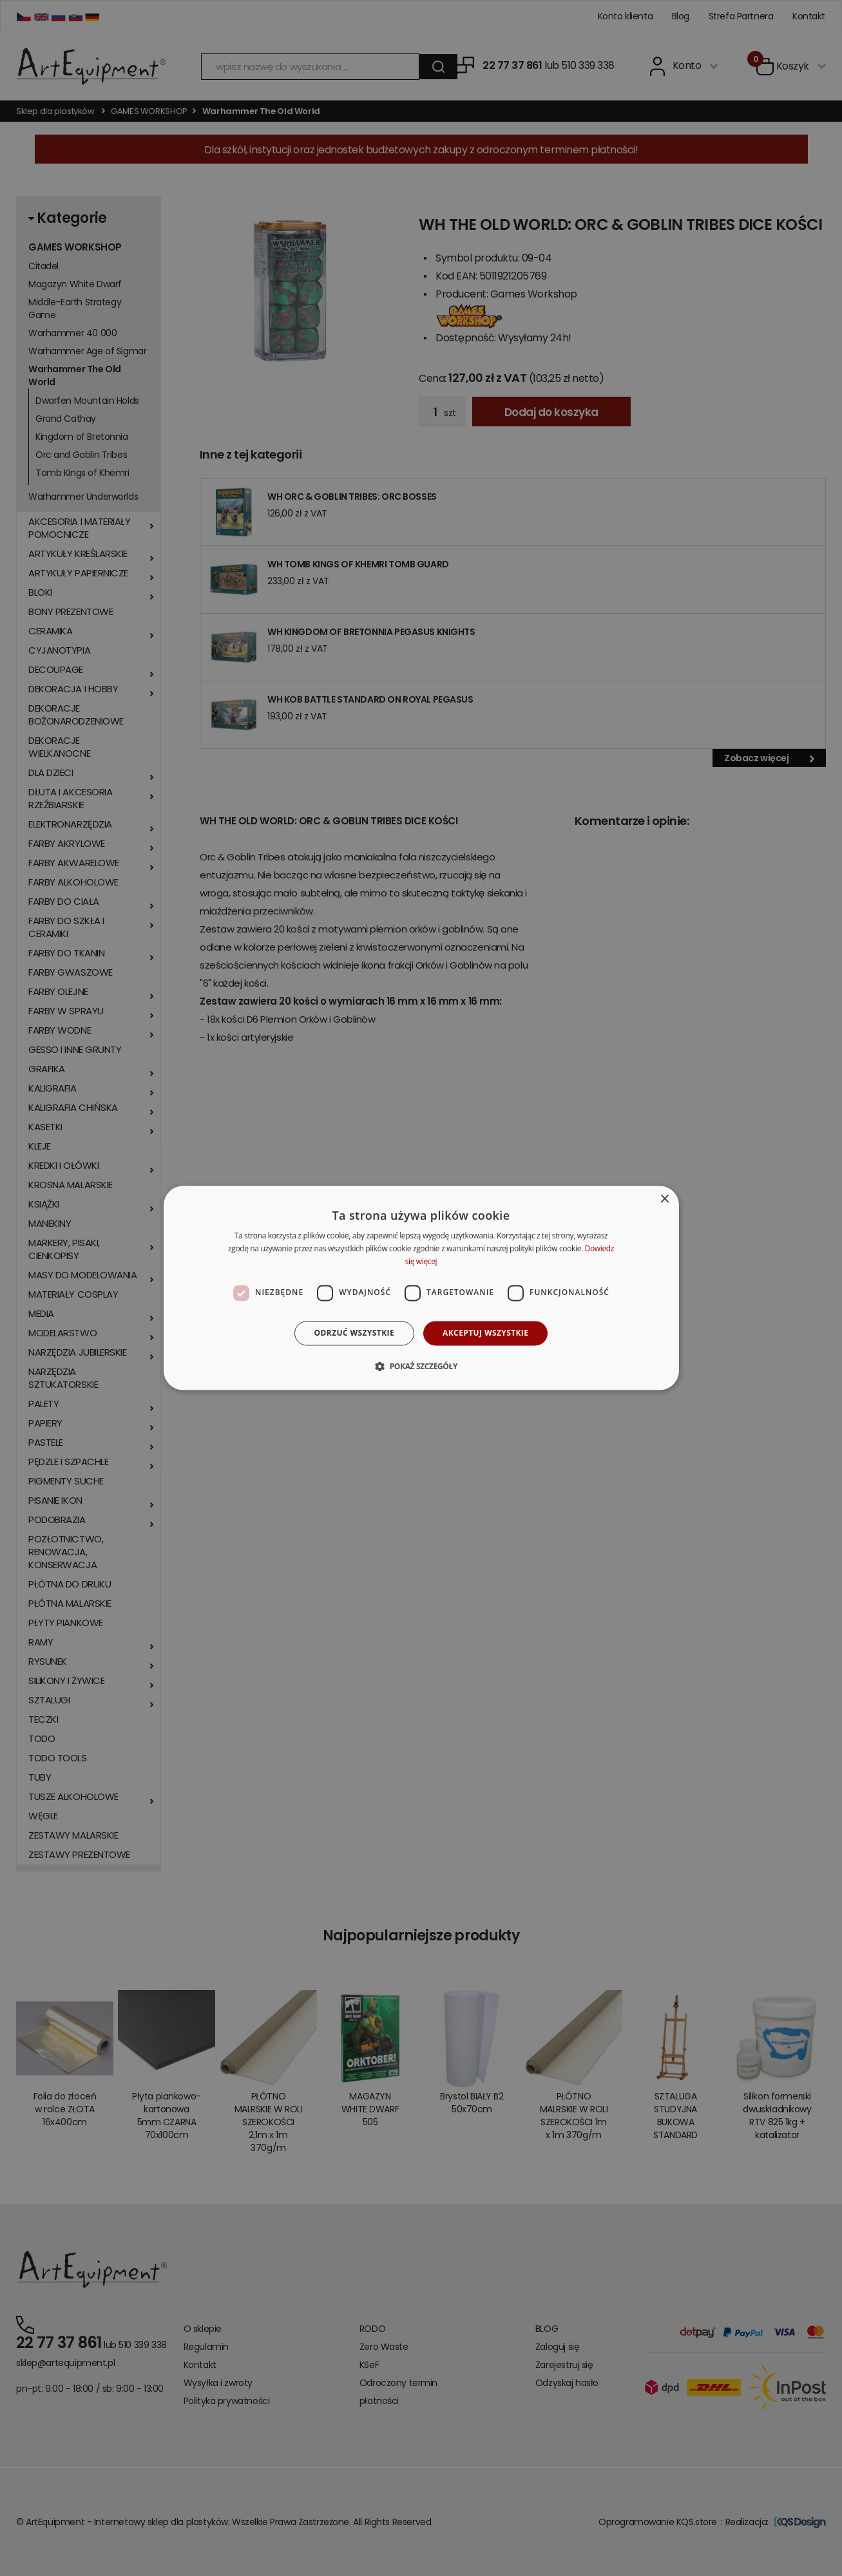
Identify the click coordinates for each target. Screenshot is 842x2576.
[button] (421, 1366)
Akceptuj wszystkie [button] (485, 1332)
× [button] (664, 1199)
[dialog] (421, 1288)
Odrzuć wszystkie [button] (354, 1332)
